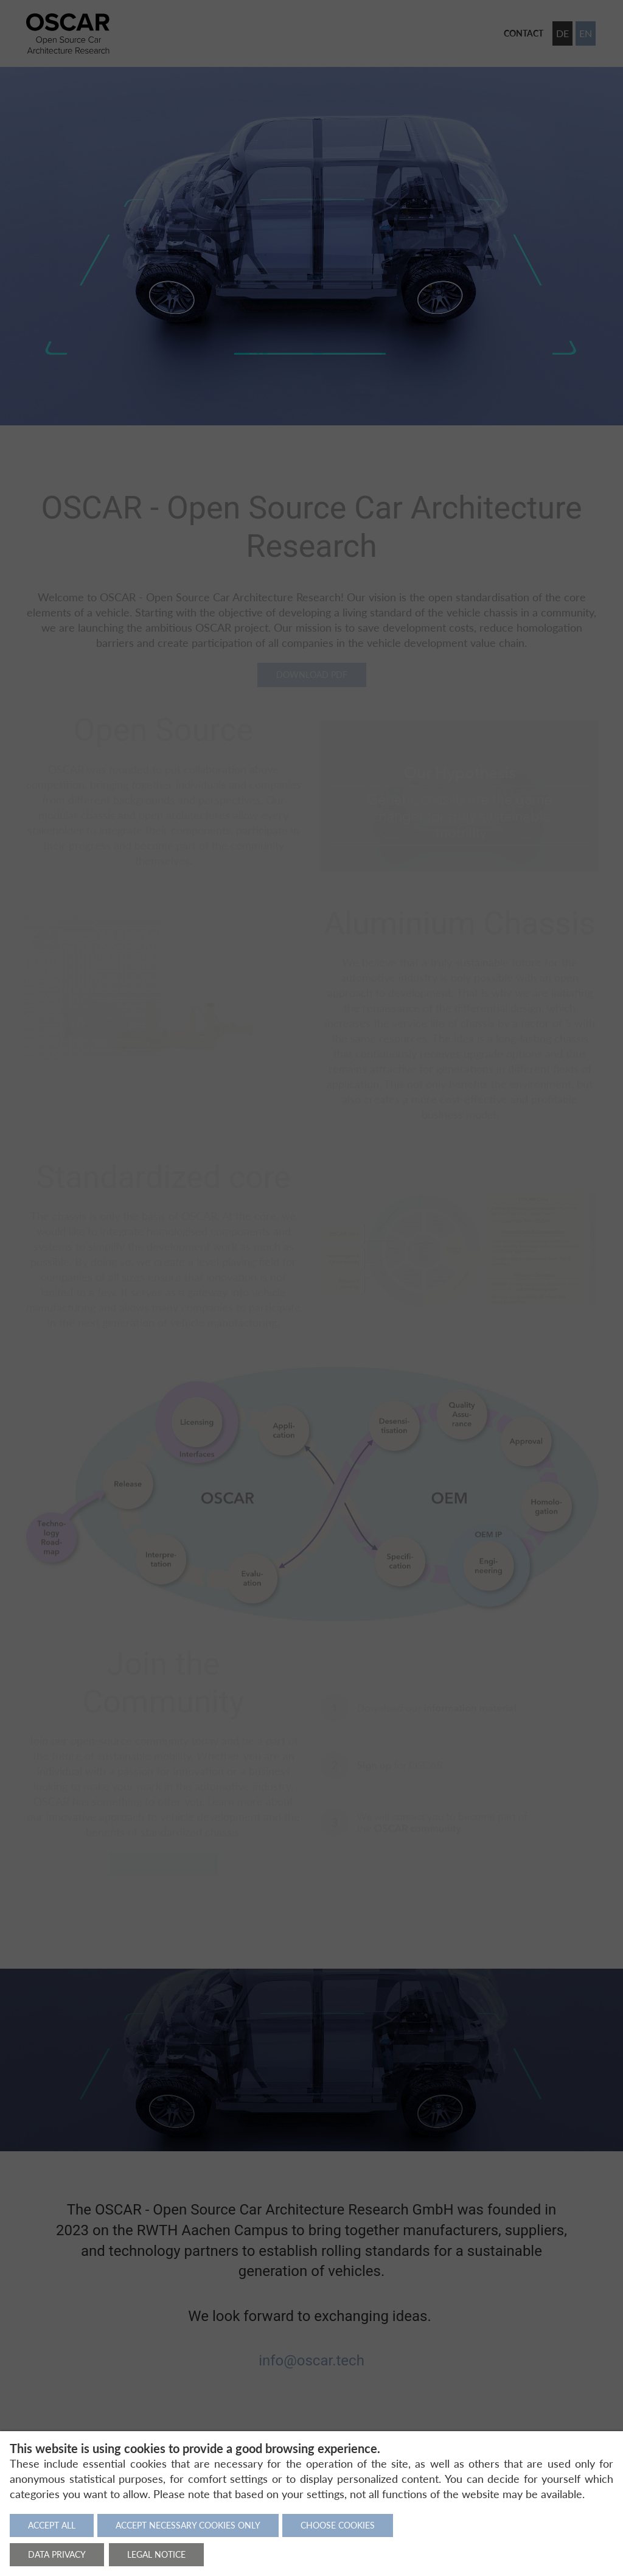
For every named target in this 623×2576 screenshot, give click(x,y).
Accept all (51, 2525)
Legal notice (156, 2554)
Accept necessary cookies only (188, 2525)
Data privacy (57, 2554)
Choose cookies (338, 2525)
